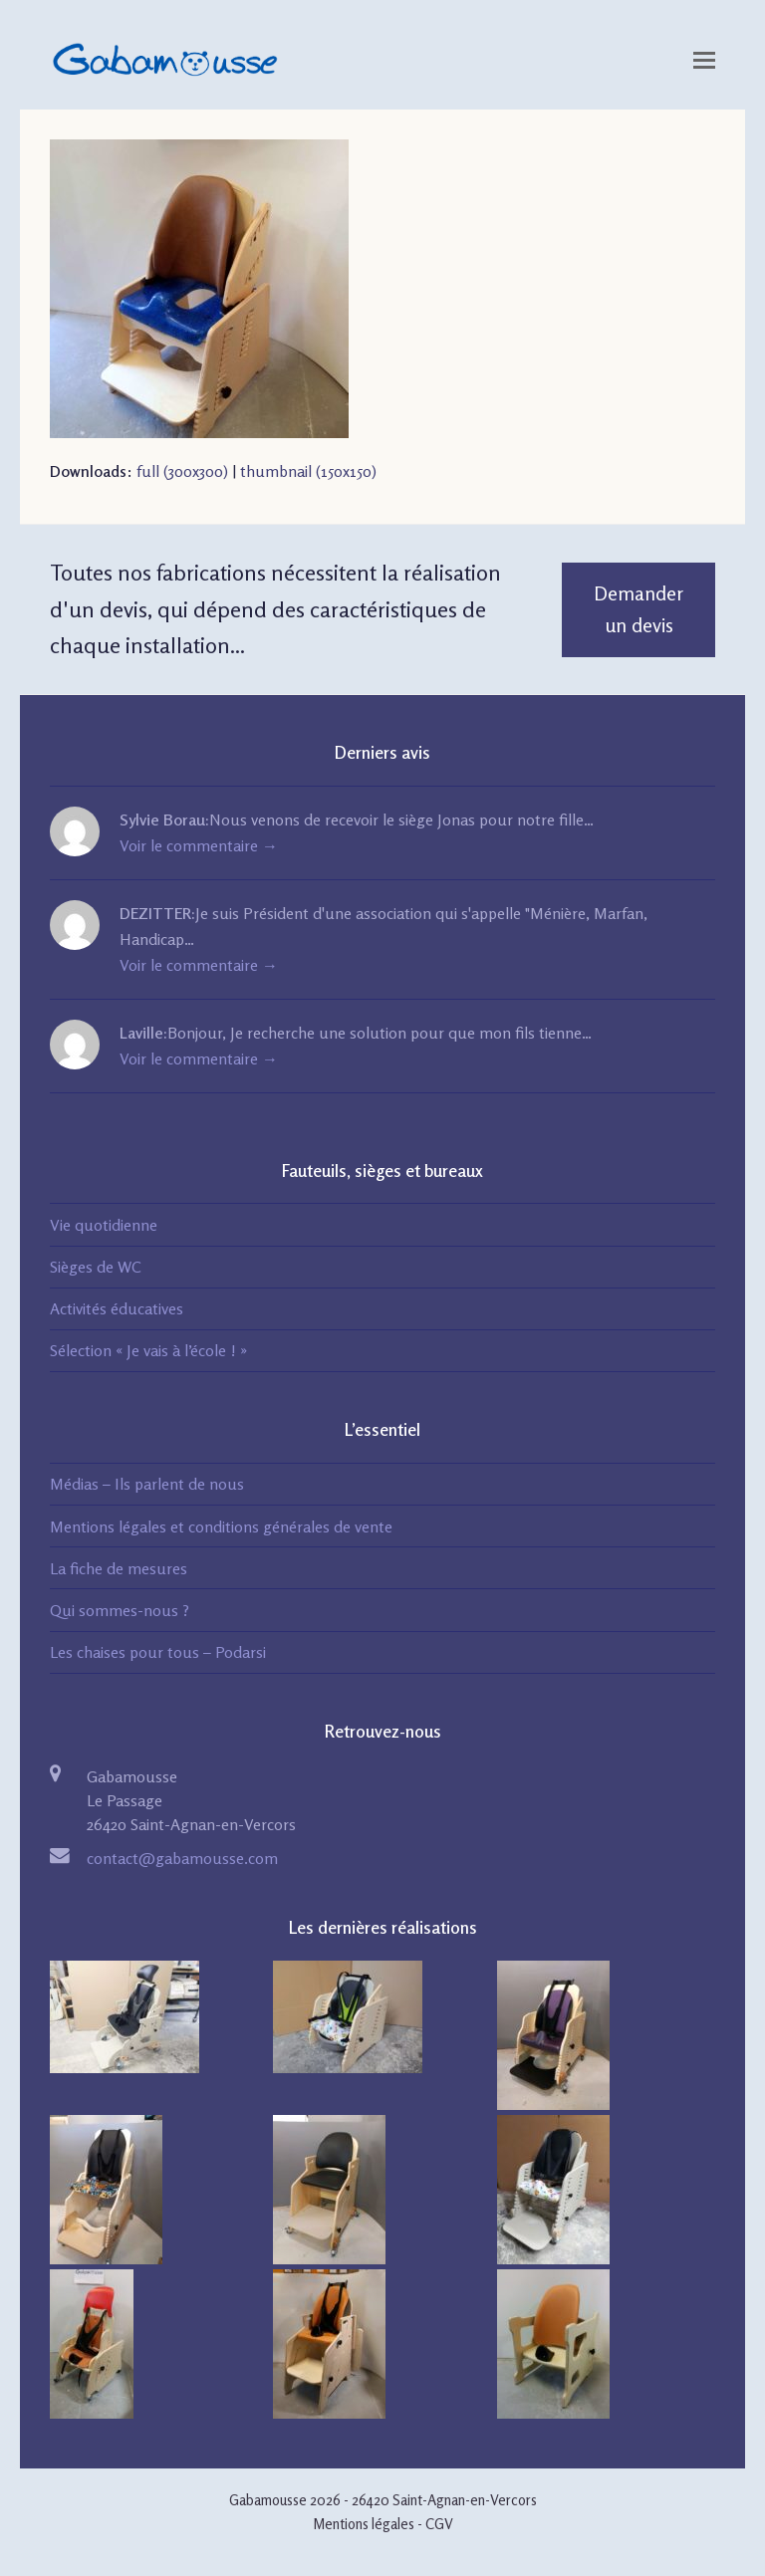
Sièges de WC (95, 1267)
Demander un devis (638, 610)
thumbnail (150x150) (308, 471)
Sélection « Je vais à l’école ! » (148, 1350)
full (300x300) (182, 471)
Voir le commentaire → (199, 845)
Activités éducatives (116, 1308)
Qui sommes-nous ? (119, 1610)
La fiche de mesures (118, 1568)
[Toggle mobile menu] (704, 60)
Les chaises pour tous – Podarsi (158, 1652)
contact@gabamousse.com (182, 1858)
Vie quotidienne (103, 1225)
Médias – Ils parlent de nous (147, 1484)
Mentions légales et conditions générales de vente (221, 1526)
